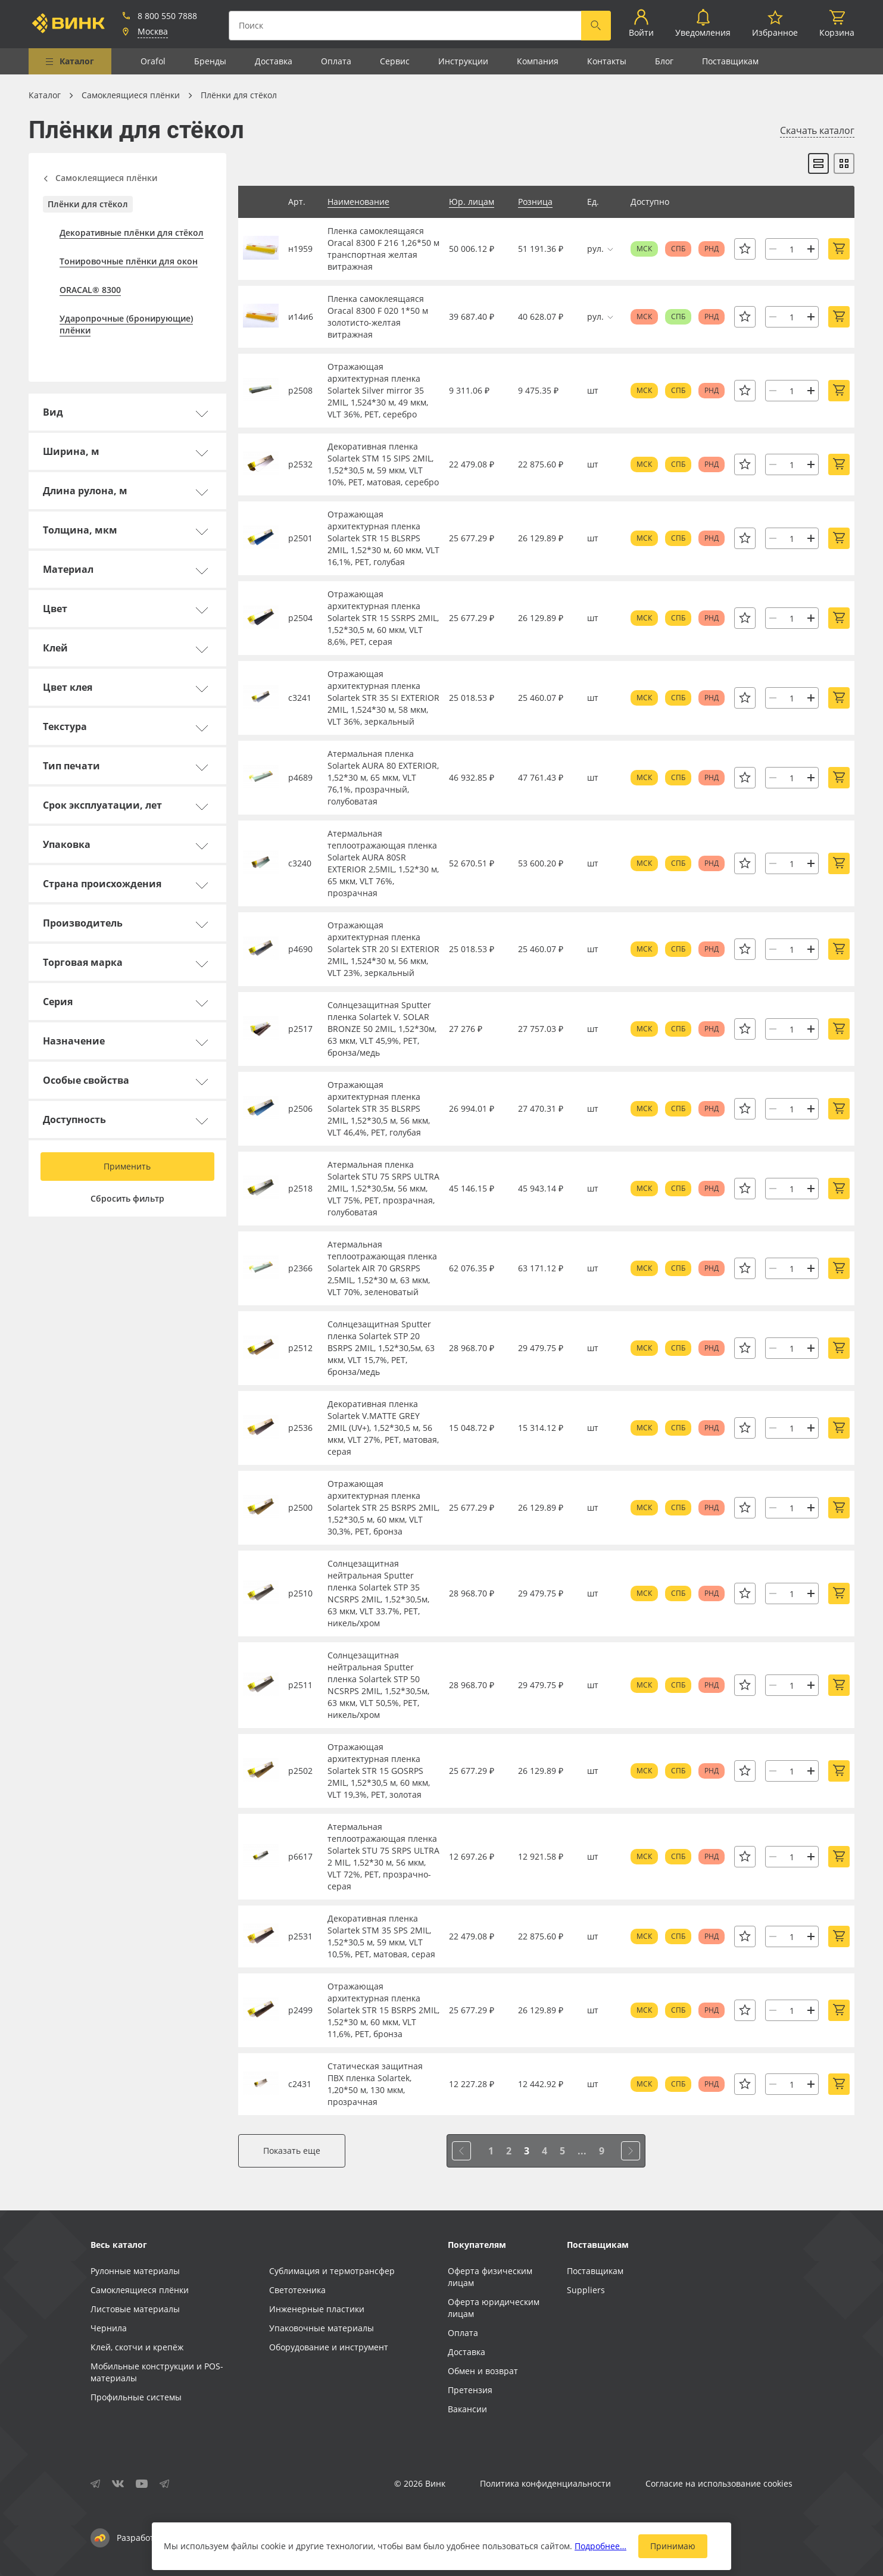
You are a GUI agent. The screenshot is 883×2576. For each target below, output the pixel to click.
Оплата (336, 61)
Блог (664, 61)
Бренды (210, 61)
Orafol (153, 61)
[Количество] (792, 249)
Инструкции (463, 61)
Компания (537, 61)
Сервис (395, 61)
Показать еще (291, 2150)
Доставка (273, 61)
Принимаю (672, 2546)
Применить (127, 1166)
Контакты (606, 61)
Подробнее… (600, 2546)
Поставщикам (730, 61)
